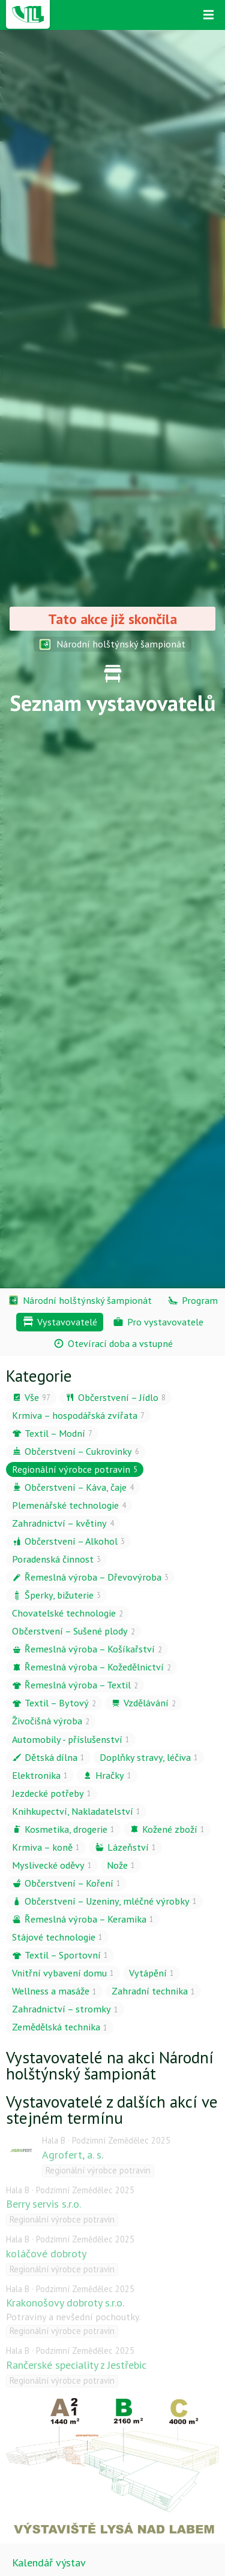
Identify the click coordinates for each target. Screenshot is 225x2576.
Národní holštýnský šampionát (112, 644)
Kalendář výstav (49, 2562)
